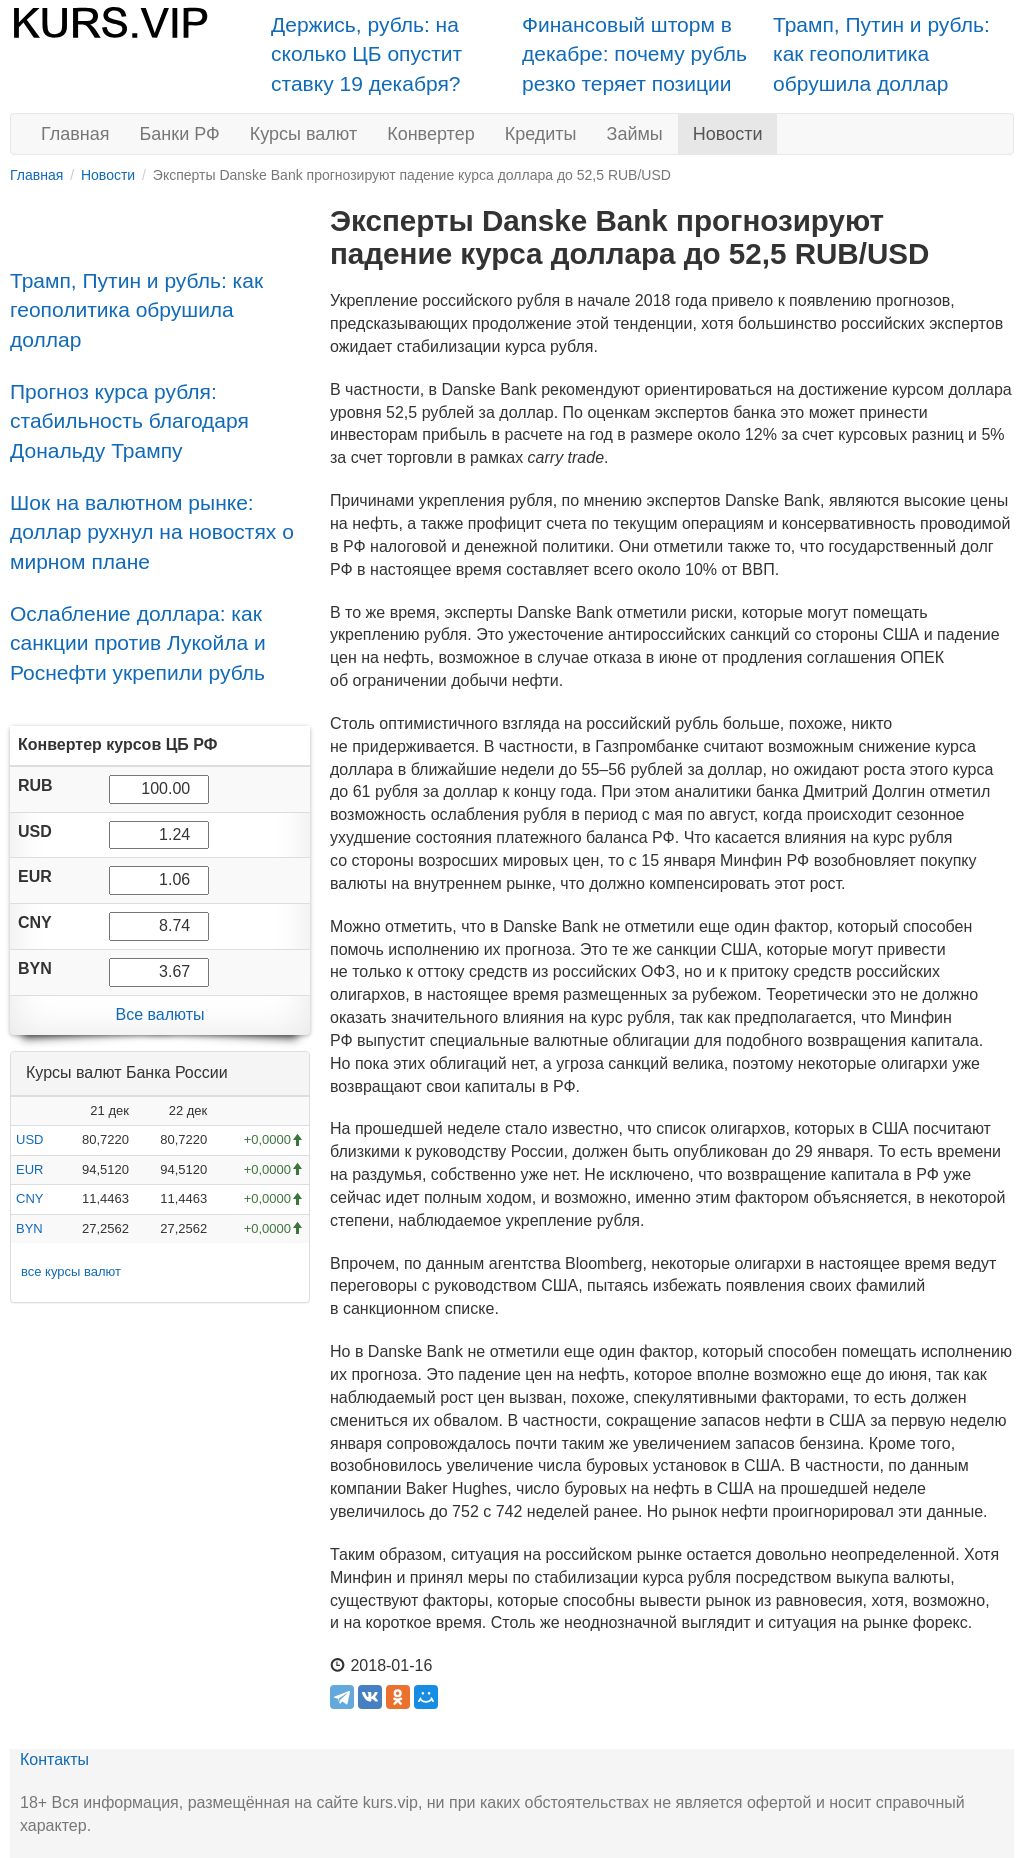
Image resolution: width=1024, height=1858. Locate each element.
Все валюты (159, 1014)
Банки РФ (180, 134)
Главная (75, 134)
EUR (29, 1169)
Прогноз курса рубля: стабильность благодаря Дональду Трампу (129, 421)
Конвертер (431, 134)
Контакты (54, 1759)
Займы (635, 134)
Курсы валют (303, 134)
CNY (29, 1198)
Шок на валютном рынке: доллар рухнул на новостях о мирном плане (152, 532)
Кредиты (541, 134)
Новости (728, 134)
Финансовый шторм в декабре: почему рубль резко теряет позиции (634, 54)
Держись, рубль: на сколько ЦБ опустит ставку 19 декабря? (366, 54)
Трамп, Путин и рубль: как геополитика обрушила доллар (881, 54)
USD (29, 1139)
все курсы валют (71, 1271)
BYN (29, 1228)
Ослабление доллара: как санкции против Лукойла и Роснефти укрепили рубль (138, 643)
